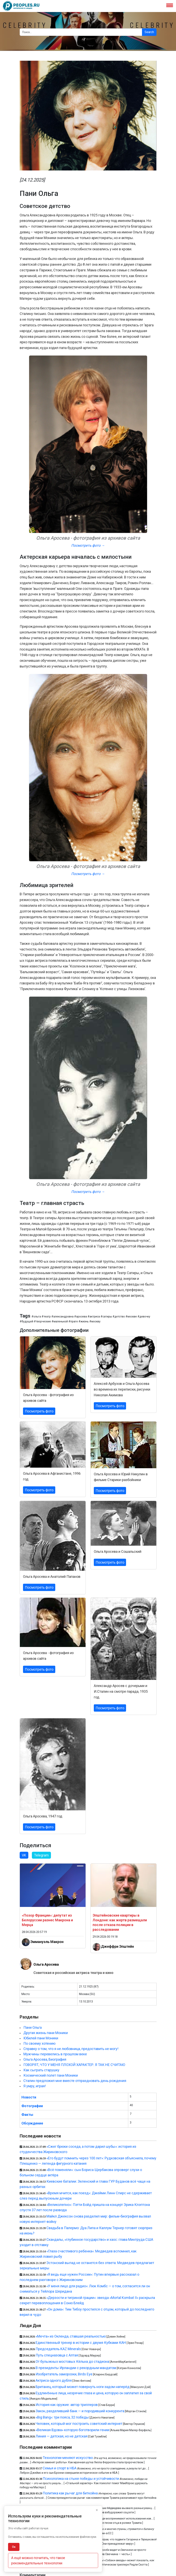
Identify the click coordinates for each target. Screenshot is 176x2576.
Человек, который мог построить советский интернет (79, 2423)
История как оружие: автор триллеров (67, 2405)
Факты (27, 2114)
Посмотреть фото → (88, 545)
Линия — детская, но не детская (62, 2436)
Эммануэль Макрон (47, 1942)
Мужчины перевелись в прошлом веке (55, 2054)
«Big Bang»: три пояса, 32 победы (62, 2417)
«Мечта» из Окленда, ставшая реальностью (71, 2336)
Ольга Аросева (46, 1964)
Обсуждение (32, 2123)
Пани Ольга (32, 2027)
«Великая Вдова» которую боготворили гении (72, 2430)
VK (24, 1855)
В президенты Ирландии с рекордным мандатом (76, 2368)
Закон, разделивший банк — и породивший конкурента (80, 2411)
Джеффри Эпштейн (117, 1946)
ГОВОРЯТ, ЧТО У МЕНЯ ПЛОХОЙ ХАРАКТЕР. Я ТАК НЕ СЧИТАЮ (74, 2065)
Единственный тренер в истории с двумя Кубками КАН (81, 2342)
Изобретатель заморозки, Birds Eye (64, 2374)
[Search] (81, 32)
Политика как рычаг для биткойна (70, 2493)
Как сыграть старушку (41, 2070)
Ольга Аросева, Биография (44, 2059)
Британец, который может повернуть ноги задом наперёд (83, 2387)
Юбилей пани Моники (40, 2038)
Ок (14, 2546)
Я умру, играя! (34, 2086)
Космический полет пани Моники (50, 2075)
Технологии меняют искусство (68, 2458)
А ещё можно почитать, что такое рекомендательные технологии (38, 2560)
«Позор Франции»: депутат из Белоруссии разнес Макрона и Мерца (47, 1920)
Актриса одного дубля (54, 2380)
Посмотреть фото (39, 1411)
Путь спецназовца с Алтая (57, 2355)
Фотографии (32, 2106)
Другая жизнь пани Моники (45, 2033)
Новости (28, 2097)
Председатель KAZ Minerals (58, 2349)
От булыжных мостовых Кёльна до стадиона (72, 2361)
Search (149, 32)
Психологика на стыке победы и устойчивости (81, 2478)
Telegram (41, 1855)
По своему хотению (39, 2043)
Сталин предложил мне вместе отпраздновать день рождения (74, 2081)
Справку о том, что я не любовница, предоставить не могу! (70, 2049)
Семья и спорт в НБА (59, 2468)
